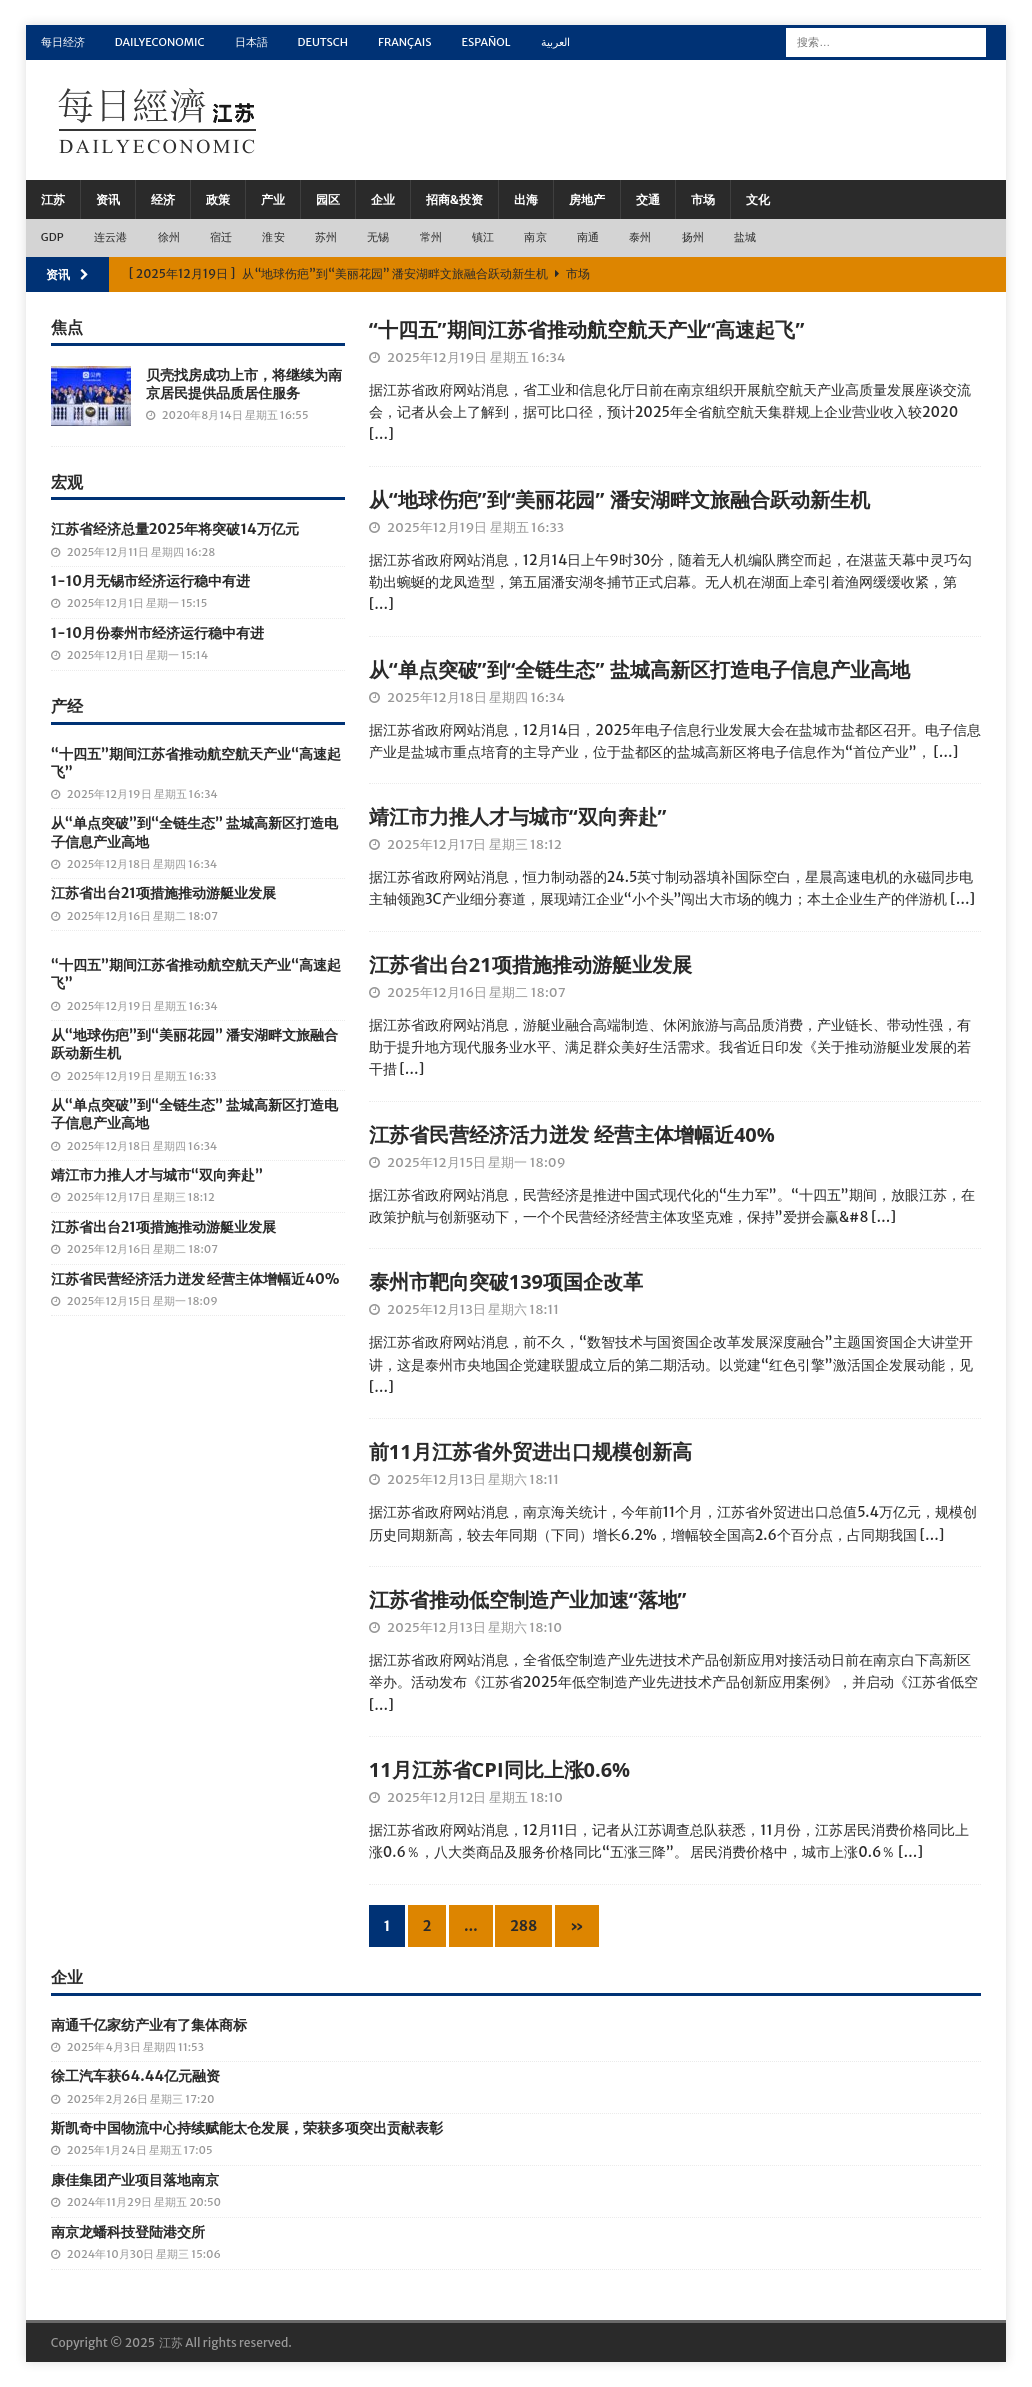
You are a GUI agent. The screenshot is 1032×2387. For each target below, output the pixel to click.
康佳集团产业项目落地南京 (135, 2180)
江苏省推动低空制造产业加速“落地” (528, 1599)
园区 (328, 199)
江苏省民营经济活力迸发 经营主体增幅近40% (572, 1134)
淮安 (273, 237)
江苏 (53, 199)
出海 (526, 199)
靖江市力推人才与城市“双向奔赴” (518, 816)
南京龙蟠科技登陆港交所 (128, 2232)
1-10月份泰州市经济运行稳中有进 (157, 633)
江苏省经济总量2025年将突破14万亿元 (175, 529)
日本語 (251, 42)
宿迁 (221, 237)
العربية (555, 42)
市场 (703, 199)
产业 (273, 199)
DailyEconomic (160, 42)
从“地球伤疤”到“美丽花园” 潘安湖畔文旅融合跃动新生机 (619, 499)
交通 (648, 199)
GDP (52, 237)
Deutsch (323, 42)
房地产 (587, 199)
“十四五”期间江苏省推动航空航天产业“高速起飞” (587, 329)
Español (485, 42)
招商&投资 (454, 199)
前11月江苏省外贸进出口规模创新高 (530, 1451)
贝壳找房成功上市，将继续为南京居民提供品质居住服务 (244, 384)
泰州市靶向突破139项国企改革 (506, 1281)
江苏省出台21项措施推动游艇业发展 (530, 964)
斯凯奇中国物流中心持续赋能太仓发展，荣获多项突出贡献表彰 (247, 2128)
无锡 (378, 237)
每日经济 (63, 42)
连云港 (111, 237)
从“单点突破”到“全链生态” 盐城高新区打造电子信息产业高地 (639, 669)
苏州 (326, 237)
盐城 (745, 237)
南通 (588, 237)
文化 (758, 199)
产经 (67, 706)
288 (523, 1926)
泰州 (640, 237)
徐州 (169, 237)
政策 (218, 199)
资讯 (108, 199)
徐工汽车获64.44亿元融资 (135, 2076)
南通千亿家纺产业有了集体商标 (149, 2025)
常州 (431, 237)
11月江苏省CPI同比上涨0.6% (499, 1769)
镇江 (483, 237)
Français (404, 42)
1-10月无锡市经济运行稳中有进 (150, 581)
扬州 (693, 237)
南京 (535, 237)
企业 (383, 199)
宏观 (67, 482)
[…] (381, 434)
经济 (163, 199)
